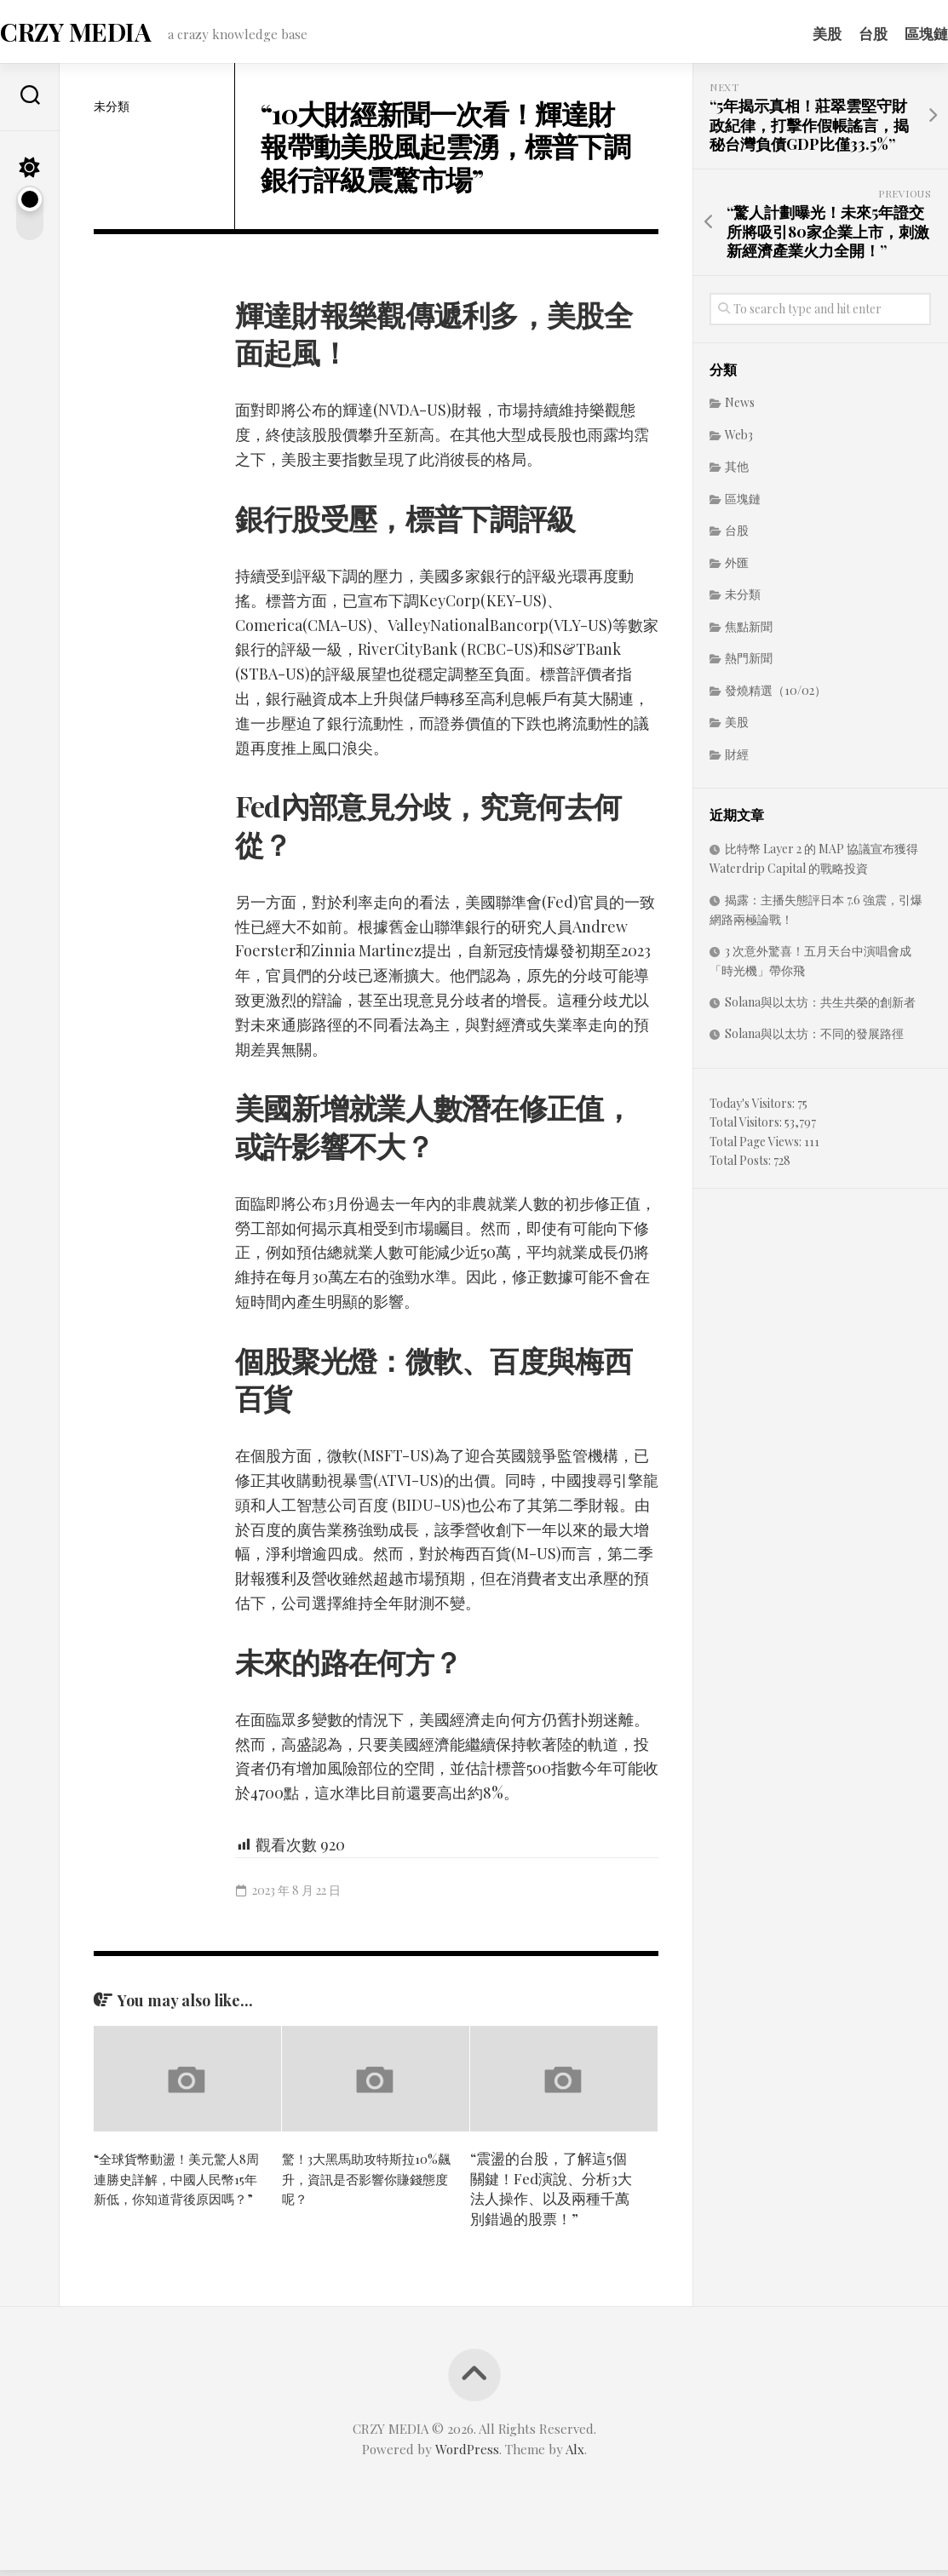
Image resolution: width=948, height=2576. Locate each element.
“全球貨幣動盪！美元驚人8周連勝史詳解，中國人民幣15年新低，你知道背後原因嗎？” (177, 2194)
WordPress (467, 2455)
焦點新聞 (749, 632)
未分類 (111, 112)
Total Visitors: (747, 1129)
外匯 (737, 568)
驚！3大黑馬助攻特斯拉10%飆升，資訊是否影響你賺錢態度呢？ (360, 2184)
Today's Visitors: (753, 1109)
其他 (737, 473)
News (740, 409)
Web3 (739, 441)
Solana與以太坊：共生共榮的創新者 (820, 1008)
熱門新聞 (749, 665)
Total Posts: (741, 1167)
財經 (737, 760)
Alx (575, 2455)
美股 (793, 33)
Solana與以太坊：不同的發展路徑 (814, 1040)
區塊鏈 (892, 33)
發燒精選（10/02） (775, 696)
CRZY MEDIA (106, 34)
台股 (838, 33)
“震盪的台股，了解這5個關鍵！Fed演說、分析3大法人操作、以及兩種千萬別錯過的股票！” (551, 2194)
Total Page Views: (757, 1147)
